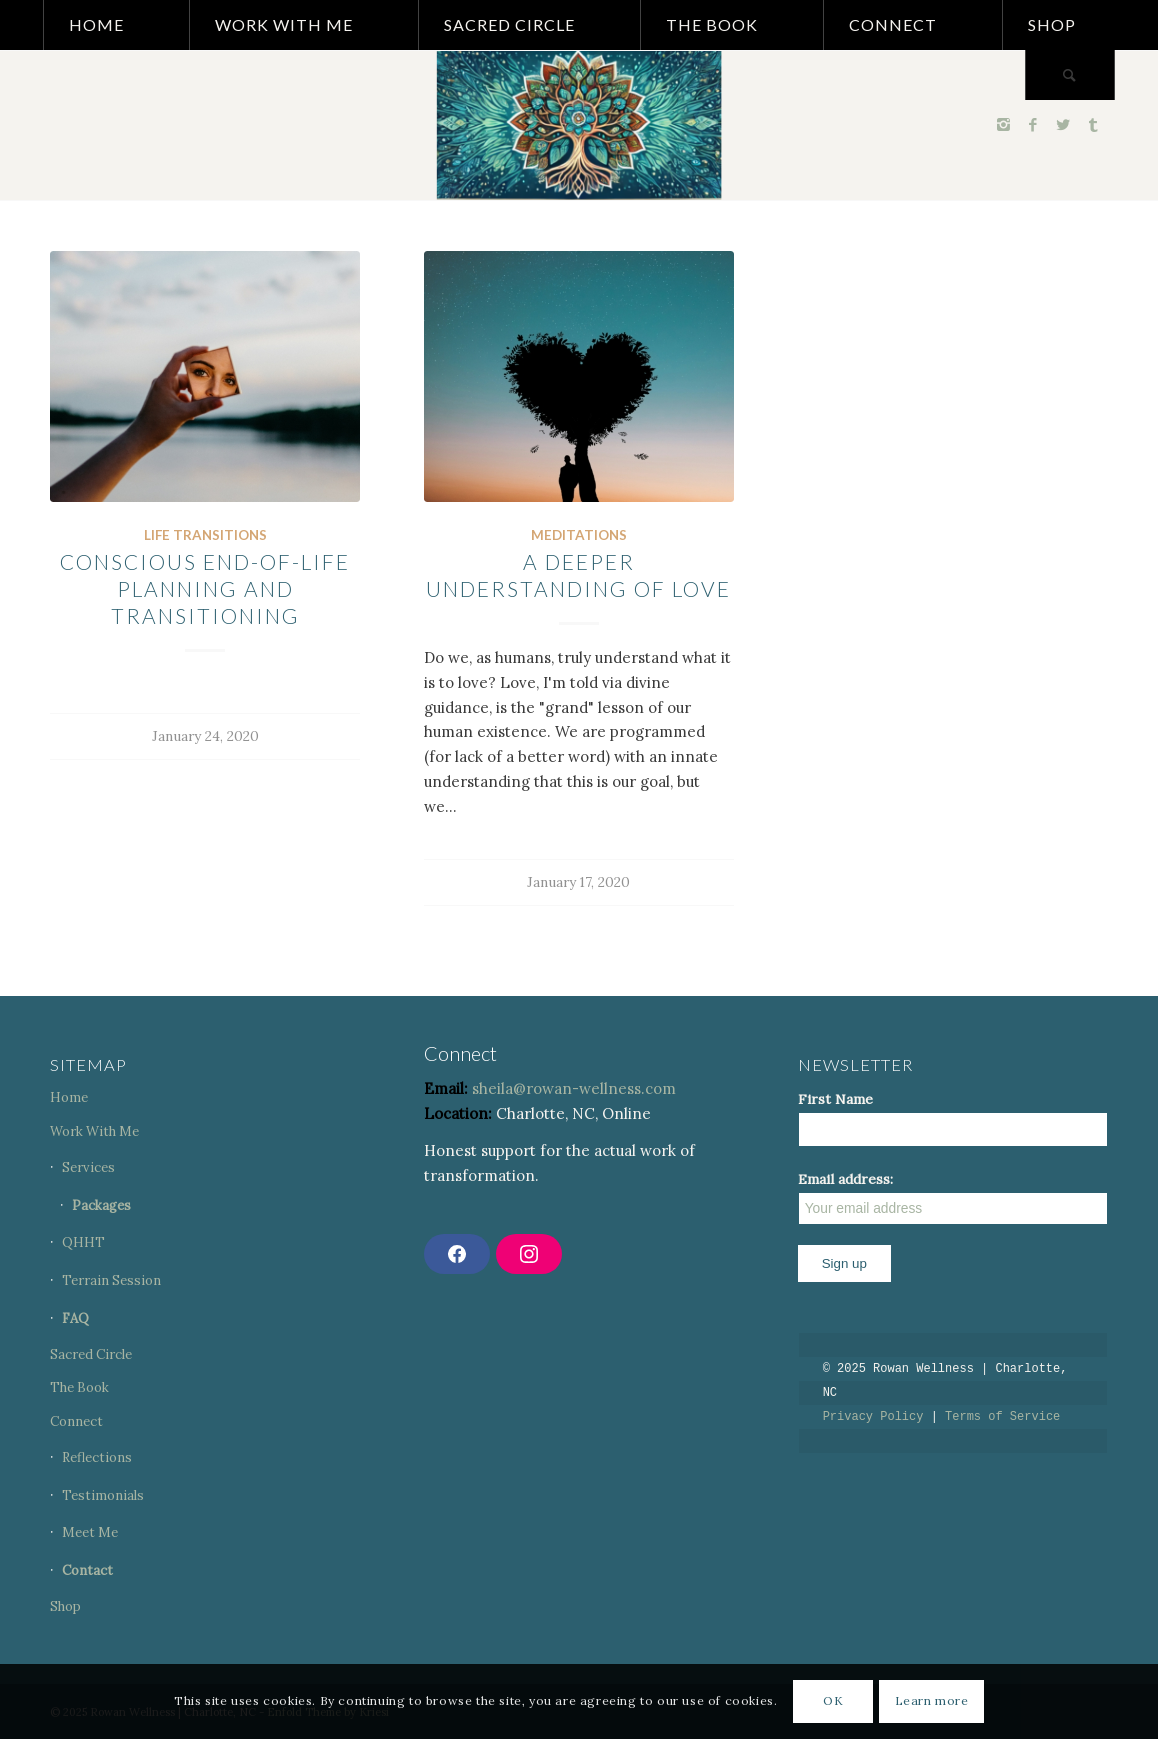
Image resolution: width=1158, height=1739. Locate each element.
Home (69, 1097)
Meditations (579, 535)
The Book (79, 1387)
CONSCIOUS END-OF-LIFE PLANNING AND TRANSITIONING (205, 589)
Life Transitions (205, 535)
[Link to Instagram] (1003, 125)
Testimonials (103, 1495)
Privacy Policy (873, 1417)
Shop (65, 1606)
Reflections (97, 1457)
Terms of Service (1002, 1417)
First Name (835, 1099)
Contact (87, 1570)
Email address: (953, 1197)
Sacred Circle (91, 1354)
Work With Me (94, 1131)
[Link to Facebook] (1033, 125)
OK (833, 1700)
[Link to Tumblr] (1093, 125)
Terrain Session (111, 1280)
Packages (101, 1205)
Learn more (932, 1700)
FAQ (75, 1318)
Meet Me (90, 1532)
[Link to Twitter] (1063, 125)
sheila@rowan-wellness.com (574, 1088)
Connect (76, 1421)
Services (88, 1167)
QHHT (83, 1242)
